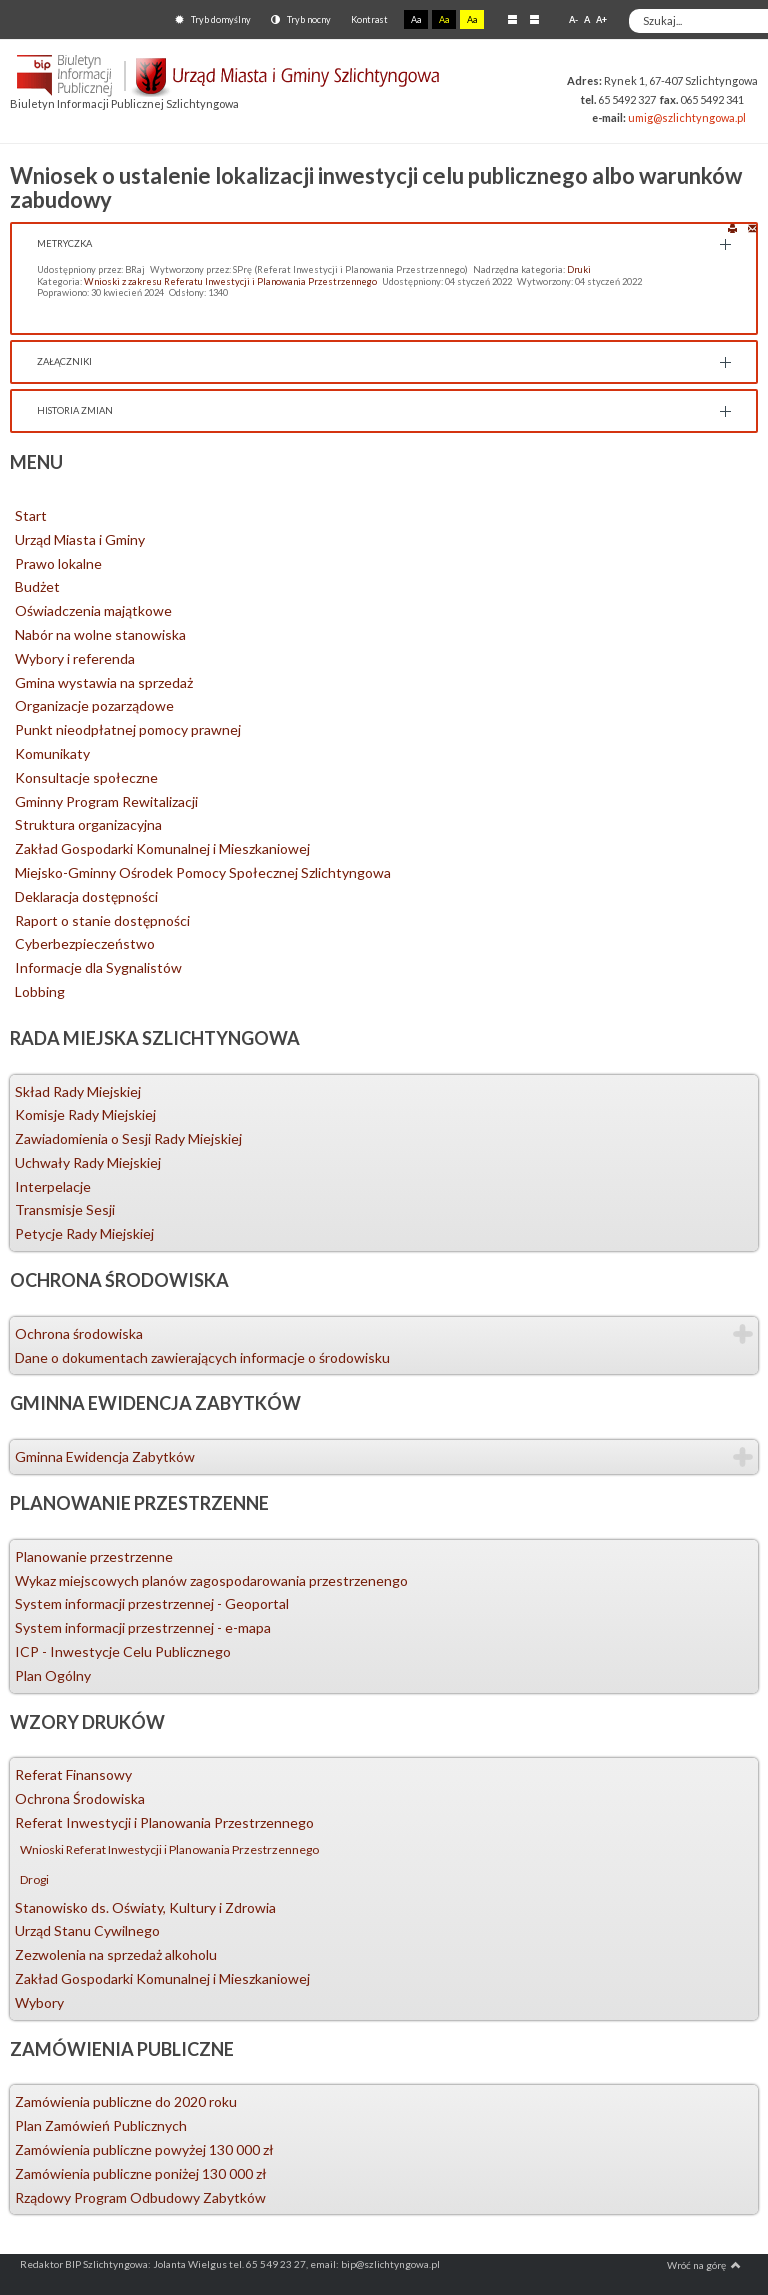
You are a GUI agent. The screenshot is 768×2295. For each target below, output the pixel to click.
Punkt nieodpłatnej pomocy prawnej (128, 729)
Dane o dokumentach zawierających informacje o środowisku (202, 1357)
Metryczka (64, 243)
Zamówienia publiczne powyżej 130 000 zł (144, 2149)
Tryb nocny (301, 19)
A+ (601, 19)
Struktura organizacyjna (88, 824)
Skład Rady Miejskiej (78, 1091)
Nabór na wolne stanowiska (100, 634)
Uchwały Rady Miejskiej (88, 1162)
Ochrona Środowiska (80, 1798)
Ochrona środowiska (79, 1333)
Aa (416, 19)
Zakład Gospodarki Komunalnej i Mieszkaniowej (162, 848)
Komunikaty (52, 753)
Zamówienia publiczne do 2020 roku (126, 2101)
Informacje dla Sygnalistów (98, 967)
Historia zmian (75, 410)
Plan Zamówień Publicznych (101, 2125)
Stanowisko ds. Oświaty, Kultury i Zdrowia (145, 1907)
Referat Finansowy (73, 1774)
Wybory (39, 2002)
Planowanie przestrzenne (94, 1556)
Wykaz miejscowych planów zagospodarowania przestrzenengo (211, 1580)
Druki (579, 269)
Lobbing (40, 991)
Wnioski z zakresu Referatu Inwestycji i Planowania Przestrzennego (230, 281)
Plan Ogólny (53, 1675)
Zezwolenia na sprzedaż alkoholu (116, 1954)
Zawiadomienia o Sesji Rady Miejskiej (128, 1138)
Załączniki (64, 361)
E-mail (752, 227)
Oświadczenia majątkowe (93, 610)
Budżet (37, 586)
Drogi (34, 1879)
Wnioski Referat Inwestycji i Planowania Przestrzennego (169, 1849)
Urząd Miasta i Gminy (80, 539)
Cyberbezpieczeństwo (85, 943)
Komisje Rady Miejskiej (85, 1114)
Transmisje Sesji (65, 1209)
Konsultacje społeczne (86, 777)
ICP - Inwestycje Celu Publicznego (123, 1651)
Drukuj (732, 227)
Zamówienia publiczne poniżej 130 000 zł (141, 2173)
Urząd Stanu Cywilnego (87, 1930)
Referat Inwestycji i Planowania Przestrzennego (164, 1822)
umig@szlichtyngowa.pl (687, 117)
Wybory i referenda (75, 658)
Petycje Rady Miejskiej (84, 1233)
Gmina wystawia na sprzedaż (104, 682)
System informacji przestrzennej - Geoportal (152, 1603)
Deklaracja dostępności (86, 896)
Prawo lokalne (58, 563)
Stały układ (512, 19)
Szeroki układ (534, 19)
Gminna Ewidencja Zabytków (105, 1456)
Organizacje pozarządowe (94, 705)
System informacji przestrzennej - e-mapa (143, 1627)
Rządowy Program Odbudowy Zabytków (140, 2197)
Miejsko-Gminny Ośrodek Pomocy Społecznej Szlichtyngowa (203, 872)
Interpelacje (53, 1186)
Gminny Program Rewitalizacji (106, 801)
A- (573, 19)
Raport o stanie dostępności (102, 920)
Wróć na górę (704, 2265)
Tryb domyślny (213, 19)
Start (31, 515)
